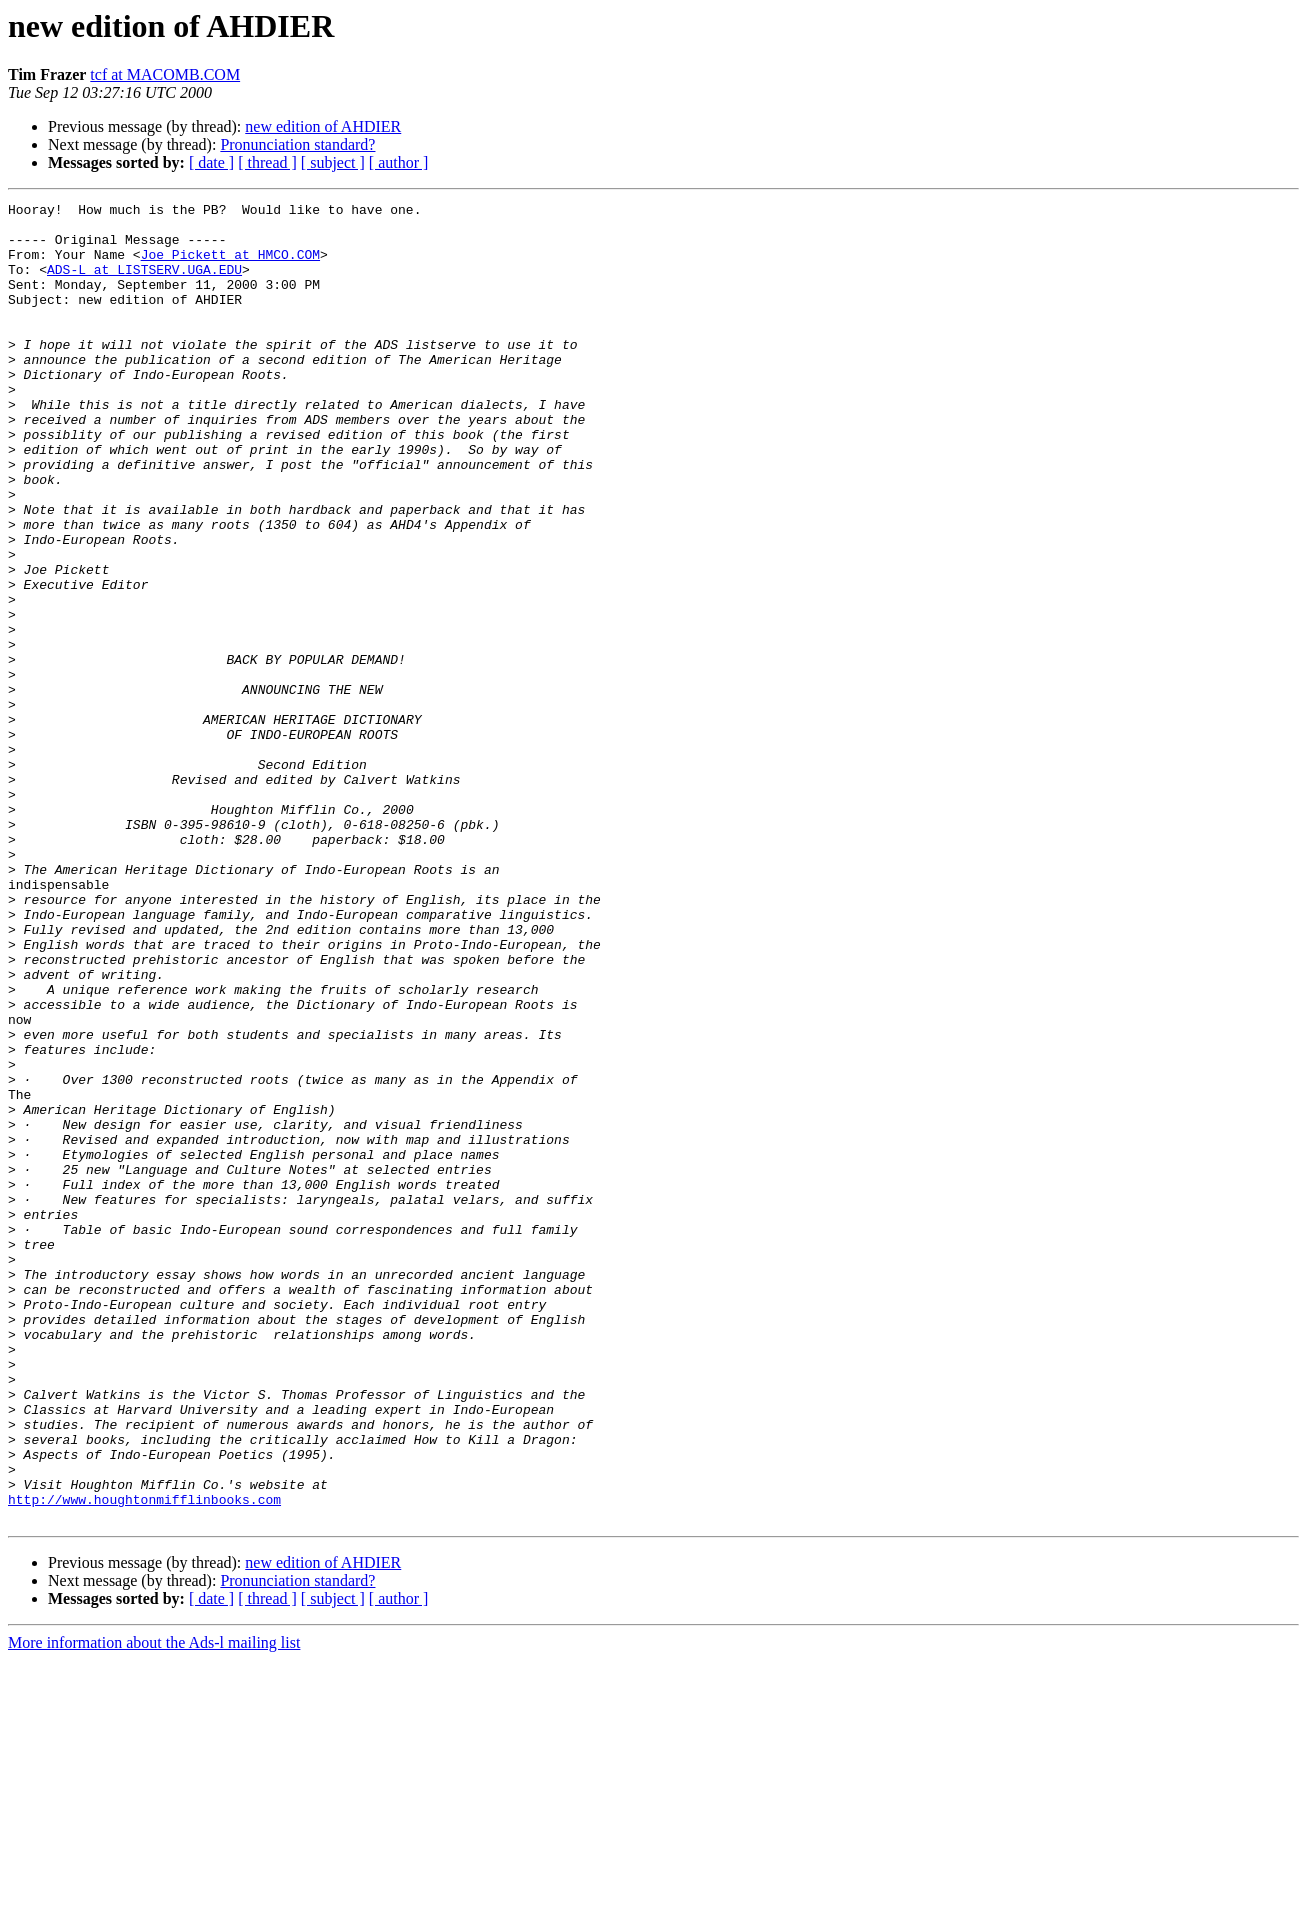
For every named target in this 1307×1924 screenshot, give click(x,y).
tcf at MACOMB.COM (165, 74)
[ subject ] (333, 162)
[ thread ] (267, 162)
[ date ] (211, 162)
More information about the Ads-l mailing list (154, 1906)
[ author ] (399, 162)
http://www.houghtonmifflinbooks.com (144, 1760)
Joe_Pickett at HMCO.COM (230, 266)
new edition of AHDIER (323, 126)
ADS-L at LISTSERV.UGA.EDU (144, 284)
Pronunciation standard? (297, 144)
